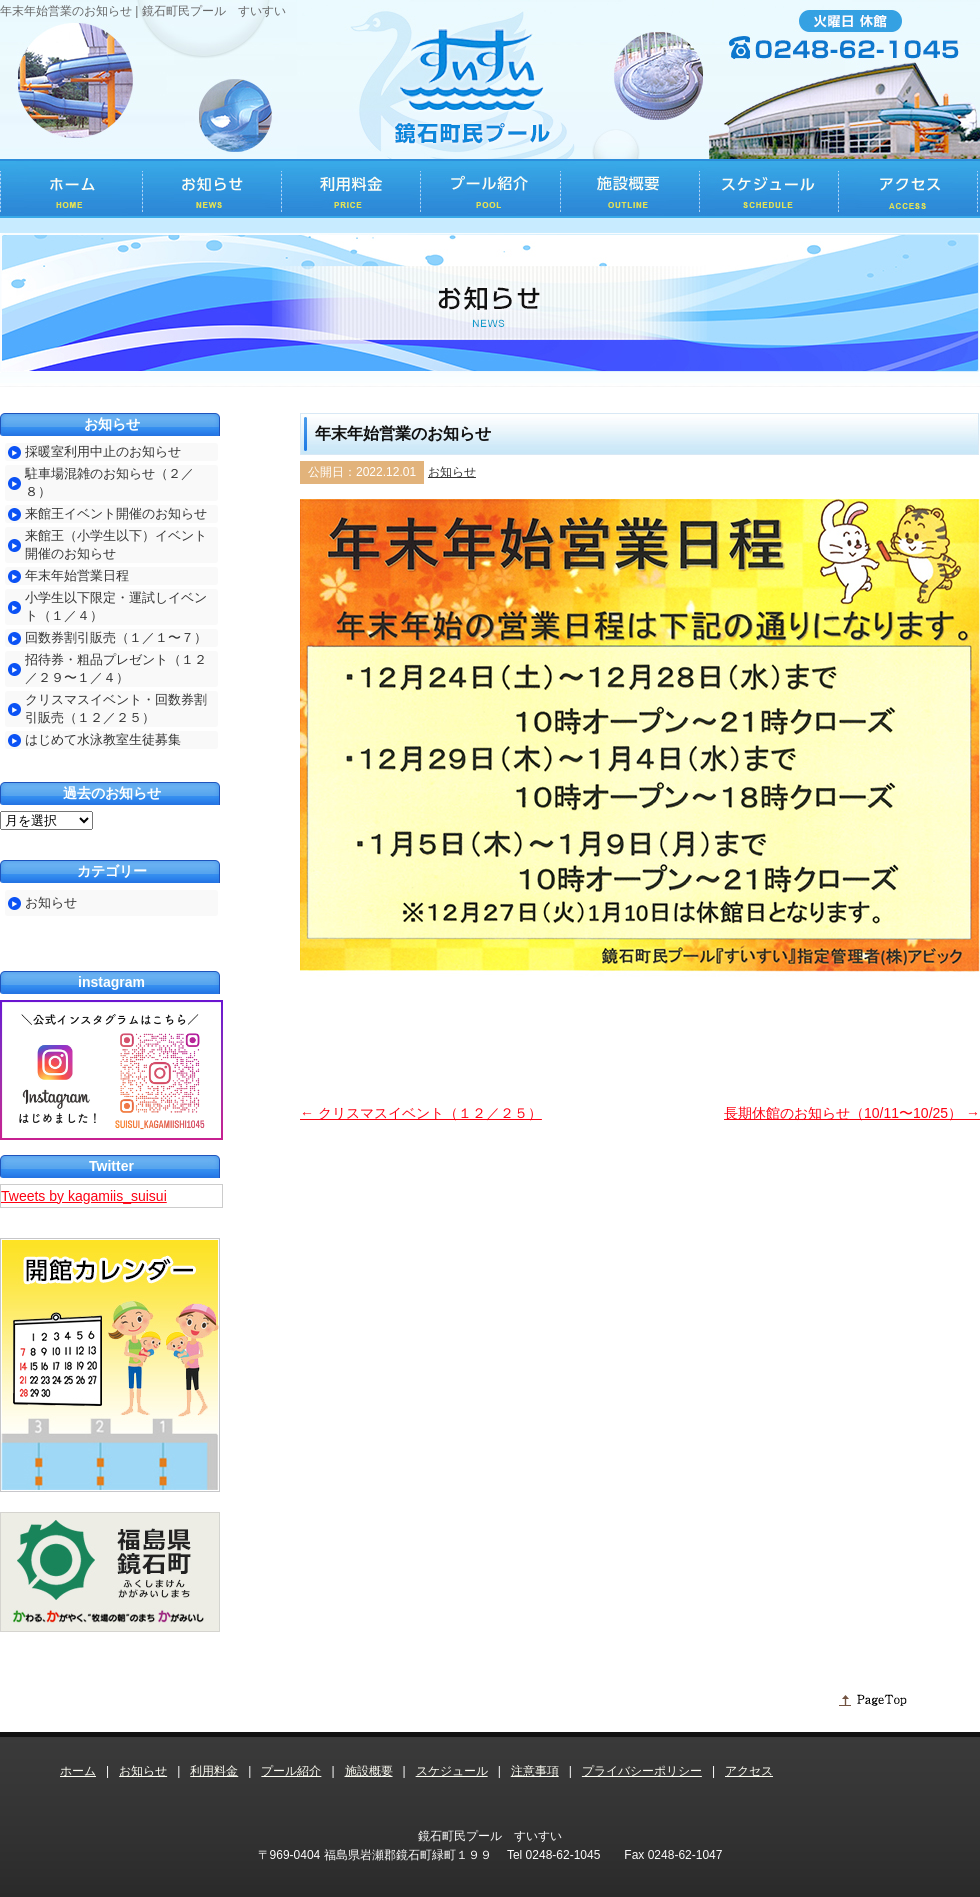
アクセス (749, 1771)
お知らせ (452, 472)
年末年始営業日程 (77, 575)
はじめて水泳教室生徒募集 (103, 739)
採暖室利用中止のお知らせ (103, 451)
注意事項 (535, 1771)
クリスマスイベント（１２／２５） (421, 1113)
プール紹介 (291, 1771)
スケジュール (452, 1771)
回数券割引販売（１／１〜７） (116, 637)
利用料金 (214, 1771)
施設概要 (369, 1771)
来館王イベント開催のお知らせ (116, 513)
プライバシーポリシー (642, 1771)
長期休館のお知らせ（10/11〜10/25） (852, 1113)
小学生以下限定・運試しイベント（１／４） (116, 606)
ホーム (78, 1771)
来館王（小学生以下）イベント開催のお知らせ (116, 544)
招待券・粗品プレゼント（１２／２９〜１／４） (116, 668)
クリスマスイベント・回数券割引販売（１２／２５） (116, 708)
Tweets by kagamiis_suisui (84, 1196)
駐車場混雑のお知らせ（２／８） (109, 482)
